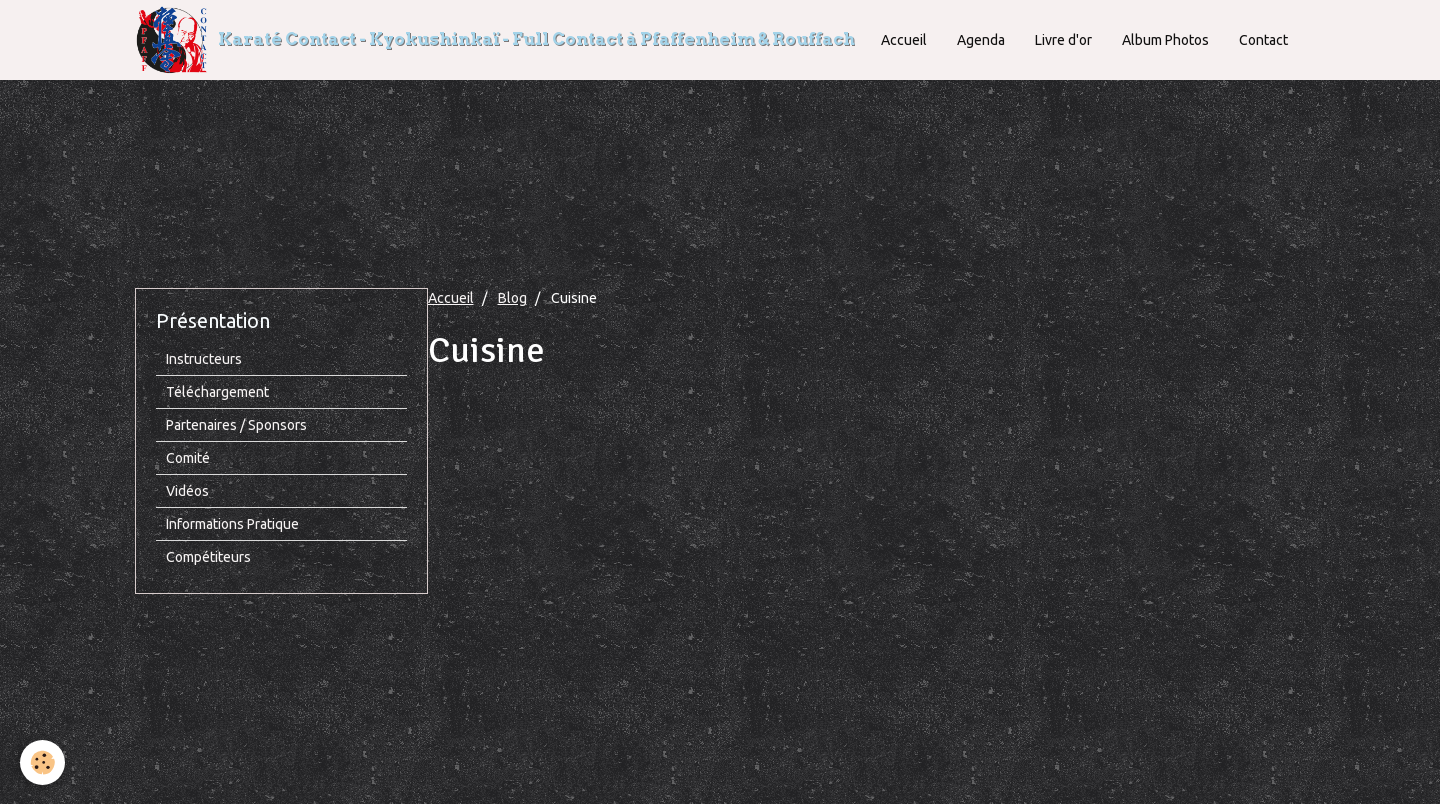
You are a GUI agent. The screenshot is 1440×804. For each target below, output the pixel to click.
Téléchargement (217, 392)
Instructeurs (204, 359)
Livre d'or (1063, 40)
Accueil (904, 40)
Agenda (981, 40)
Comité (188, 458)
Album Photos (1165, 40)
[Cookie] (42, 762)
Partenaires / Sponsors (236, 425)
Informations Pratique (232, 524)
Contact (1263, 40)
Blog (512, 298)
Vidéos (187, 491)
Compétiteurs (208, 557)
